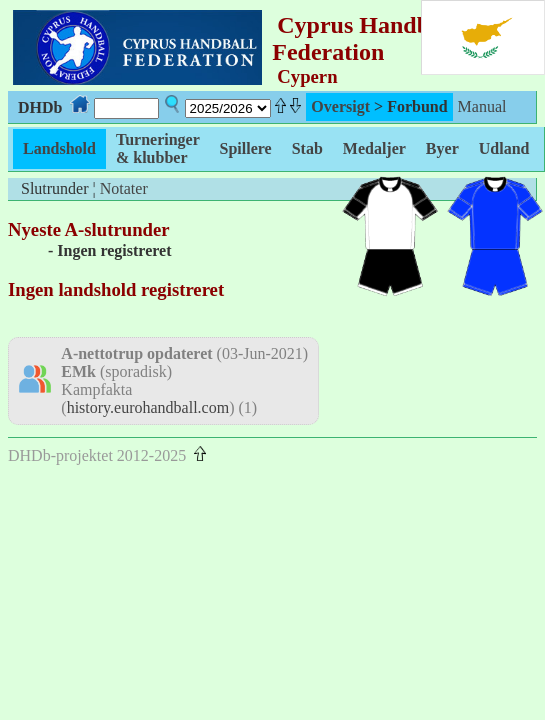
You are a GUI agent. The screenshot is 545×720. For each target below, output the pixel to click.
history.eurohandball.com (148, 407)
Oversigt (340, 106)
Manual (482, 106)
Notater (124, 188)
